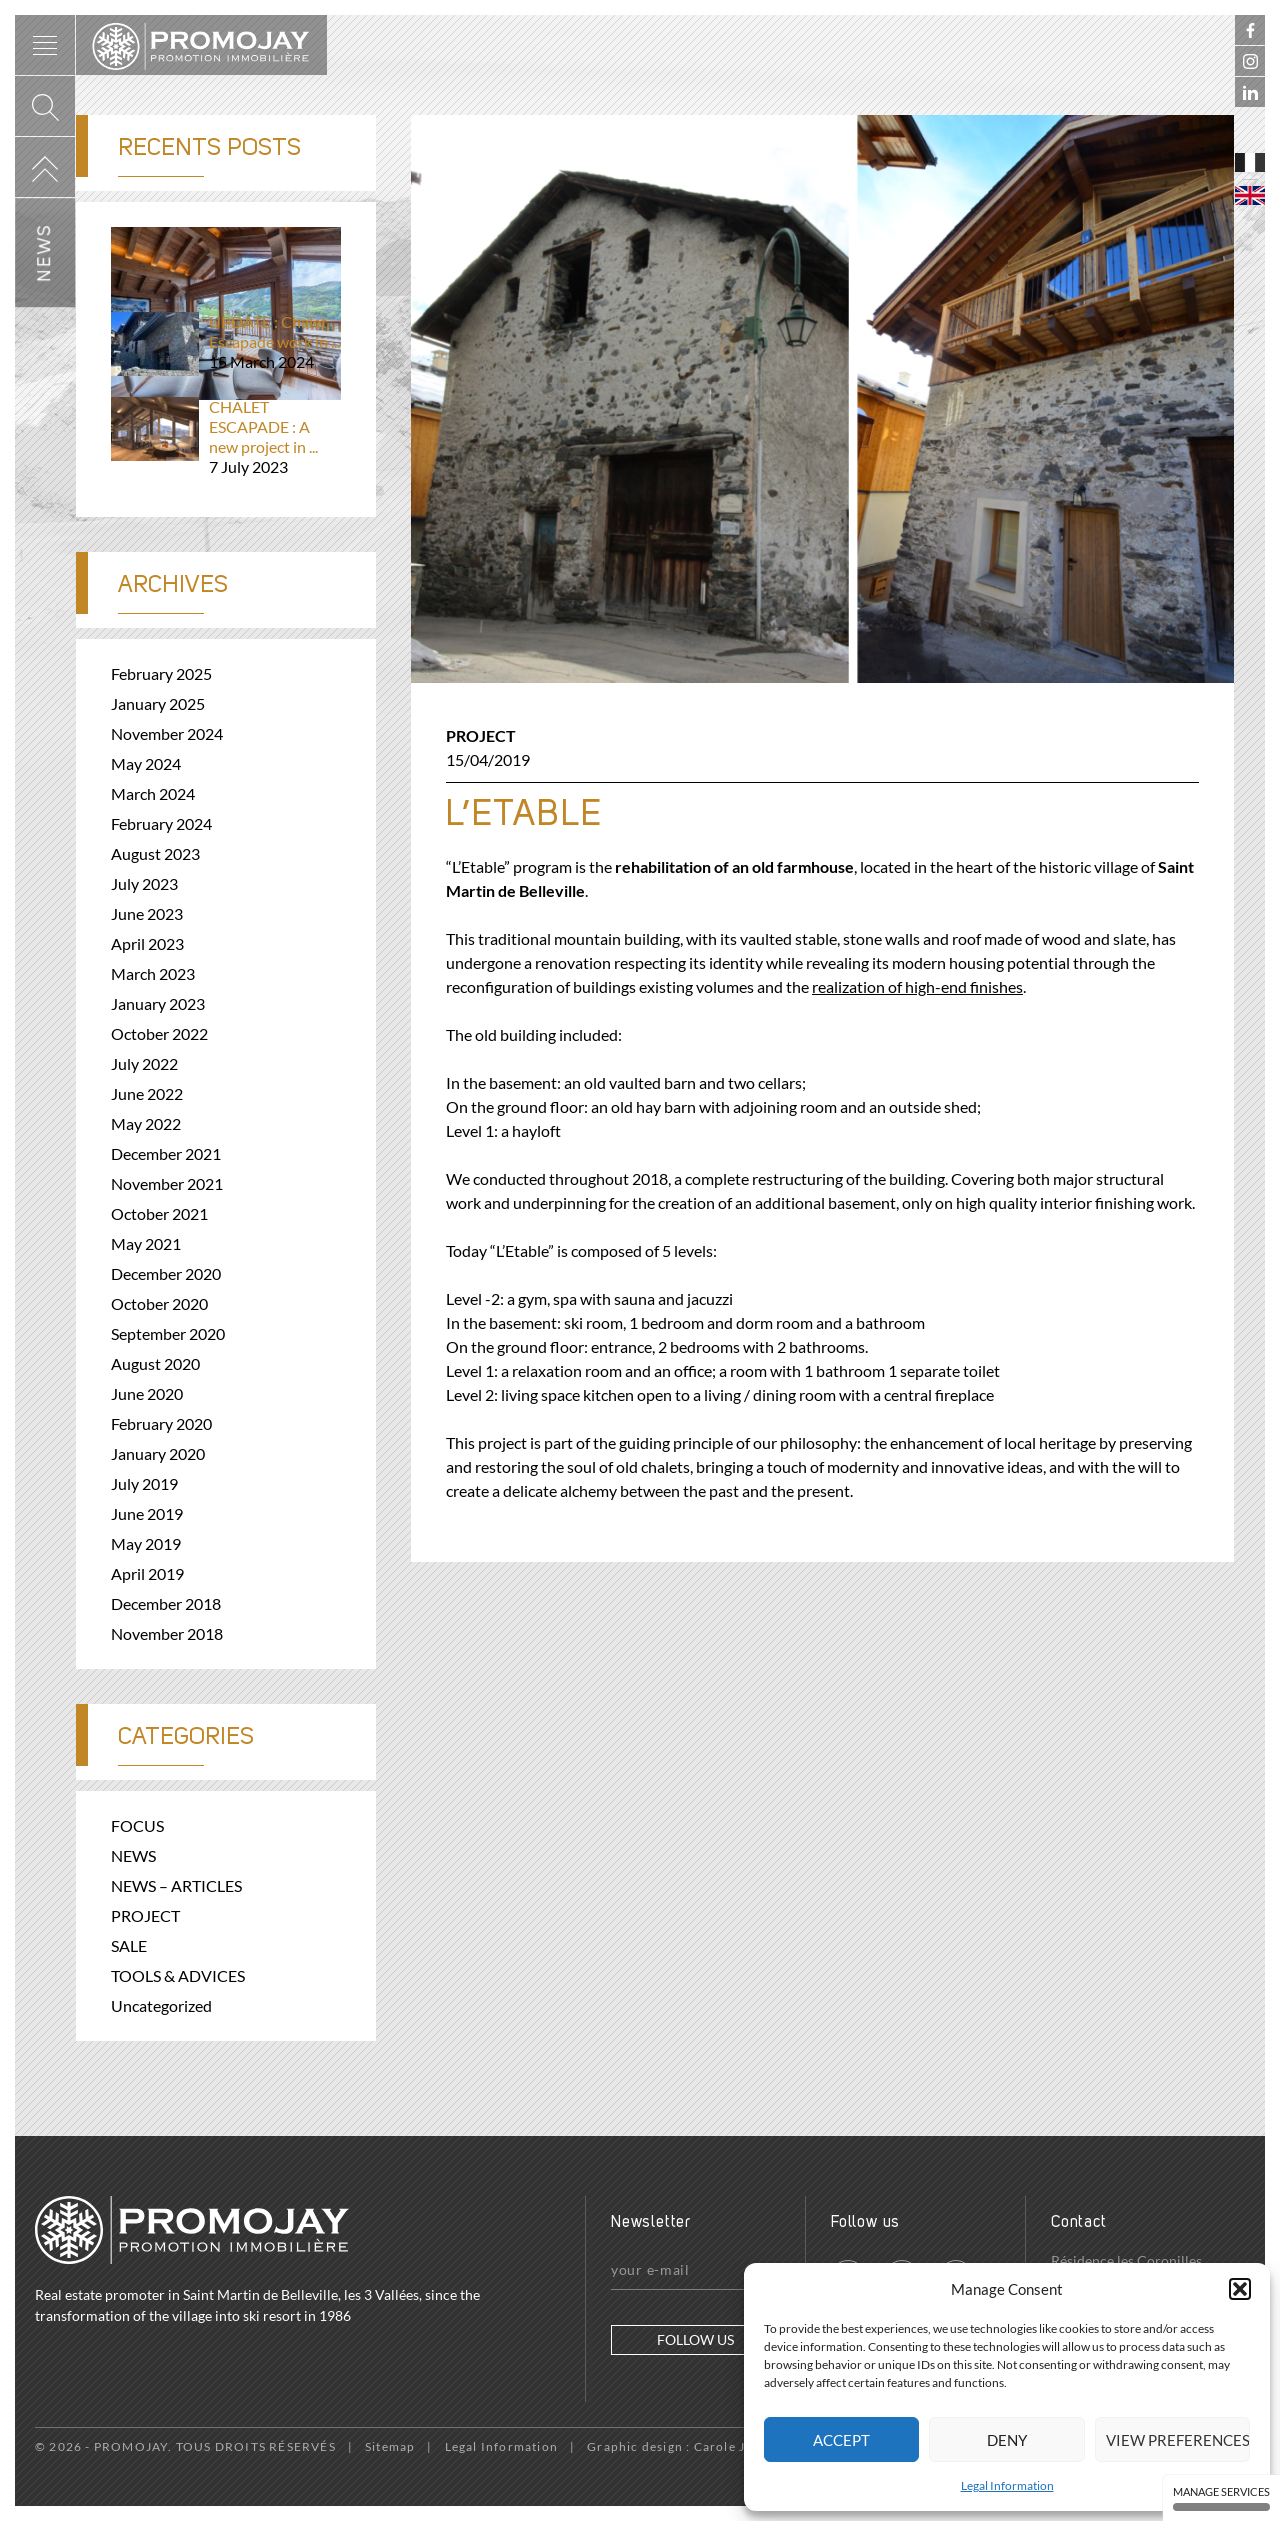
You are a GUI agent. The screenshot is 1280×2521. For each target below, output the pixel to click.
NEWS (133, 1855)
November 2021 (167, 1183)
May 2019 (146, 1543)
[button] (1240, 2289)
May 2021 (146, 1243)
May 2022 (146, 1123)
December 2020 (166, 1273)
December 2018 (166, 1603)
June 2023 (147, 913)
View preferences (1178, 2440)
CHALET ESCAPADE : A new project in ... (226, 437)
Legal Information (1007, 2485)
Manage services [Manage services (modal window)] (1221, 2498)
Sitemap (390, 2446)
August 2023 (155, 853)
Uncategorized (161, 2005)
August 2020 (155, 1363)
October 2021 (159, 1213)
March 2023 (153, 973)
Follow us (695, 2339)
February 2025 (161, 673)
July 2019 (144, 1483)
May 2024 (146, 763)
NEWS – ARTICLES (176, 1885)
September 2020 (168, 1333)
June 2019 (147, 1513)
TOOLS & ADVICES (178, 1975)
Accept (841, 2440)
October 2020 (159, 1303)
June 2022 (147, 1093)
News (45, 252)
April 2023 (147, 943)
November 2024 (167, 733)
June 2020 (147, 1393)
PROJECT (481, 735)
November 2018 (167, 1633)
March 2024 (153, 793)
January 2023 (158, 1003)
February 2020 (161, 1423)
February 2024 (161, 823)
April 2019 (147, 1573)
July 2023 (144, 883)
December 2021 (166, 1153)
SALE (129, 1945)
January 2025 (158, 703)
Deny (1007, 2440)
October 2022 (159, 1033)
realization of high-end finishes (917, 986)
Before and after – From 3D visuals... (226, 257)
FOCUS (137, 1825)
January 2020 (158, 1453)
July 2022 (144, 1063)
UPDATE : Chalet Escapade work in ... (226, 342)
